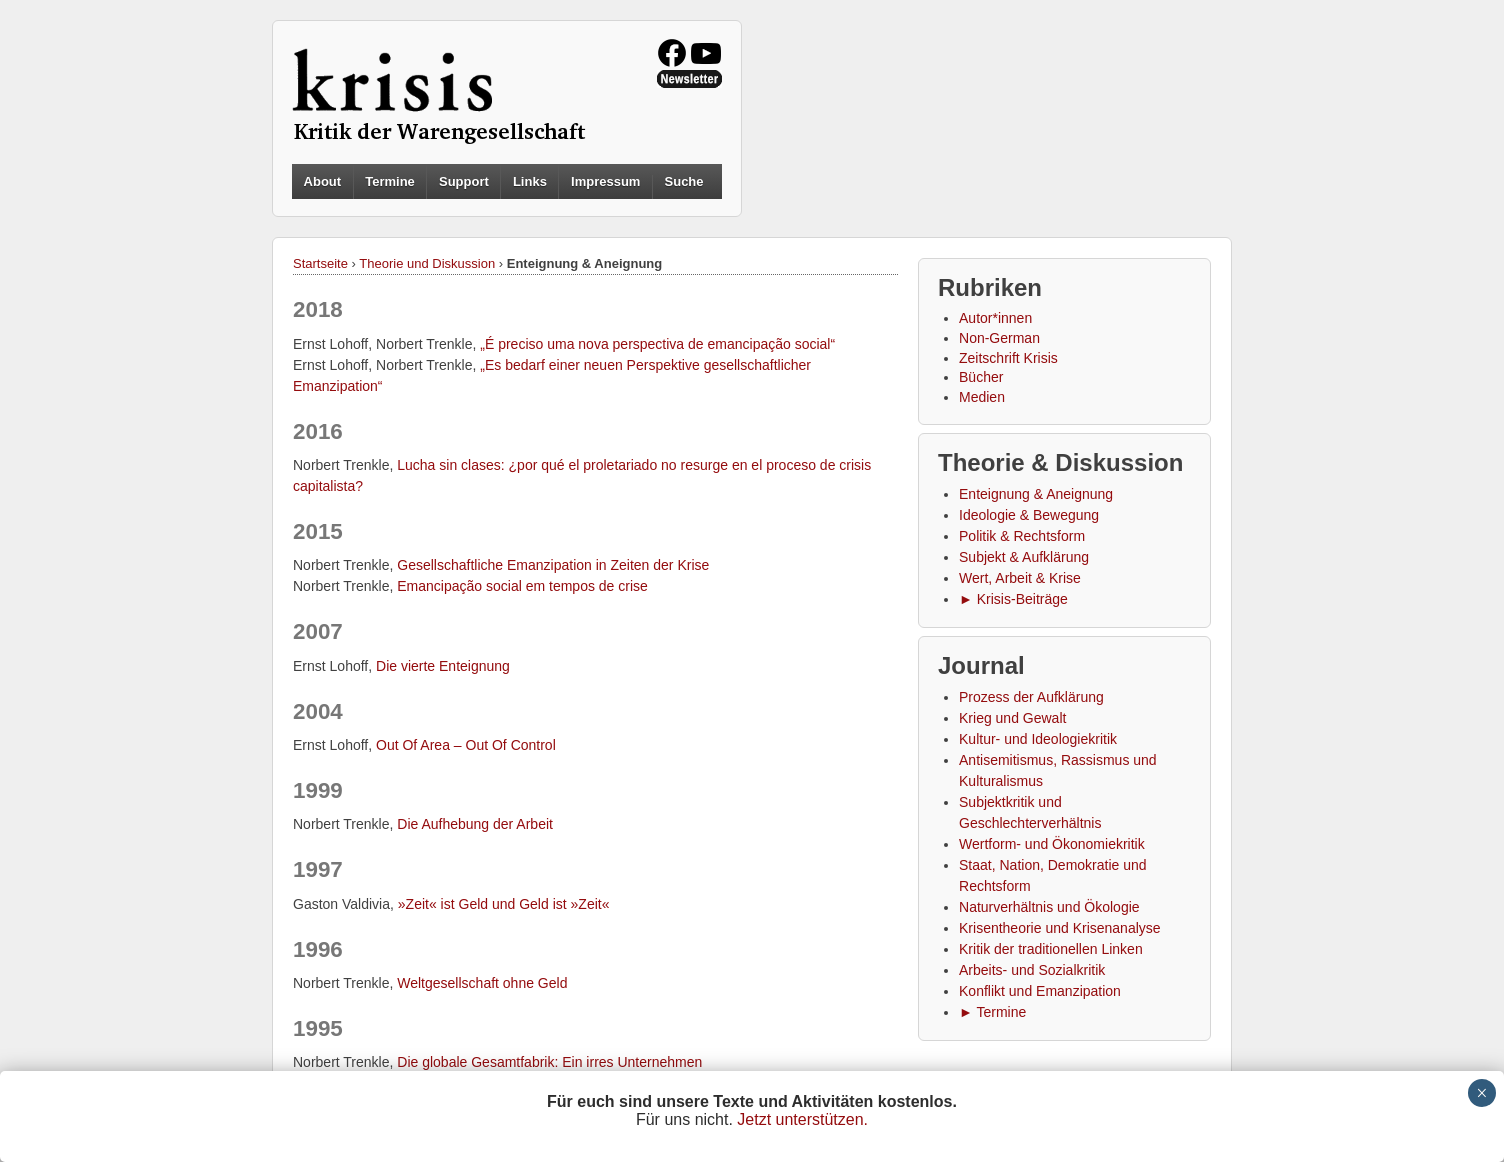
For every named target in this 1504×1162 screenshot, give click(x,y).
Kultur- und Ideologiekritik (1038, 739)
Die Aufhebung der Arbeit (475, 824)
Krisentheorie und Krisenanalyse (1060, 928)
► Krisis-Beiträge (1013, 599)
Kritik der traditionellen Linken (1051, 949)
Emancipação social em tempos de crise (522, 586)
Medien (982, 397)
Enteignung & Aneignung (1036, 494)
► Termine (992, 1012)
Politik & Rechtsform (1022, 536)
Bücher (981, 377)
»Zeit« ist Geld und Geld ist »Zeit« (504, 904)
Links (530, 181)
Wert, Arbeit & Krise (1020, 578)
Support (464, 181)
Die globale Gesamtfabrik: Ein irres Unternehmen (549, 1062)
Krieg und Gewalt (1012, 718)
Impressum (605, 181)
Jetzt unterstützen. (802, 1119)
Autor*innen (995, 318)
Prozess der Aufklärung (1031, 697)
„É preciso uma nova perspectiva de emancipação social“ (657, 344)
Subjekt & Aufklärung (1024, 557)
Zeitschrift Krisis (1008, 358)
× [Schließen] (1481, 1093)
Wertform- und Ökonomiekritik (1052, 844)
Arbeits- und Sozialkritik (1032, 970)
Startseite (320, 263)
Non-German (999, 338)
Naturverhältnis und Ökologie (1049, 907)
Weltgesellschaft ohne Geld (482, 983)
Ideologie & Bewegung (1029, 515)
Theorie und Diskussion (427, 263)
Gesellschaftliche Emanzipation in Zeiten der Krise (553, 565)
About (323, 181)
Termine (390, 181)
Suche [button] (684, 182)
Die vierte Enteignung (443, 666)
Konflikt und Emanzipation (1040, 991)
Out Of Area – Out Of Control (466, 745)
